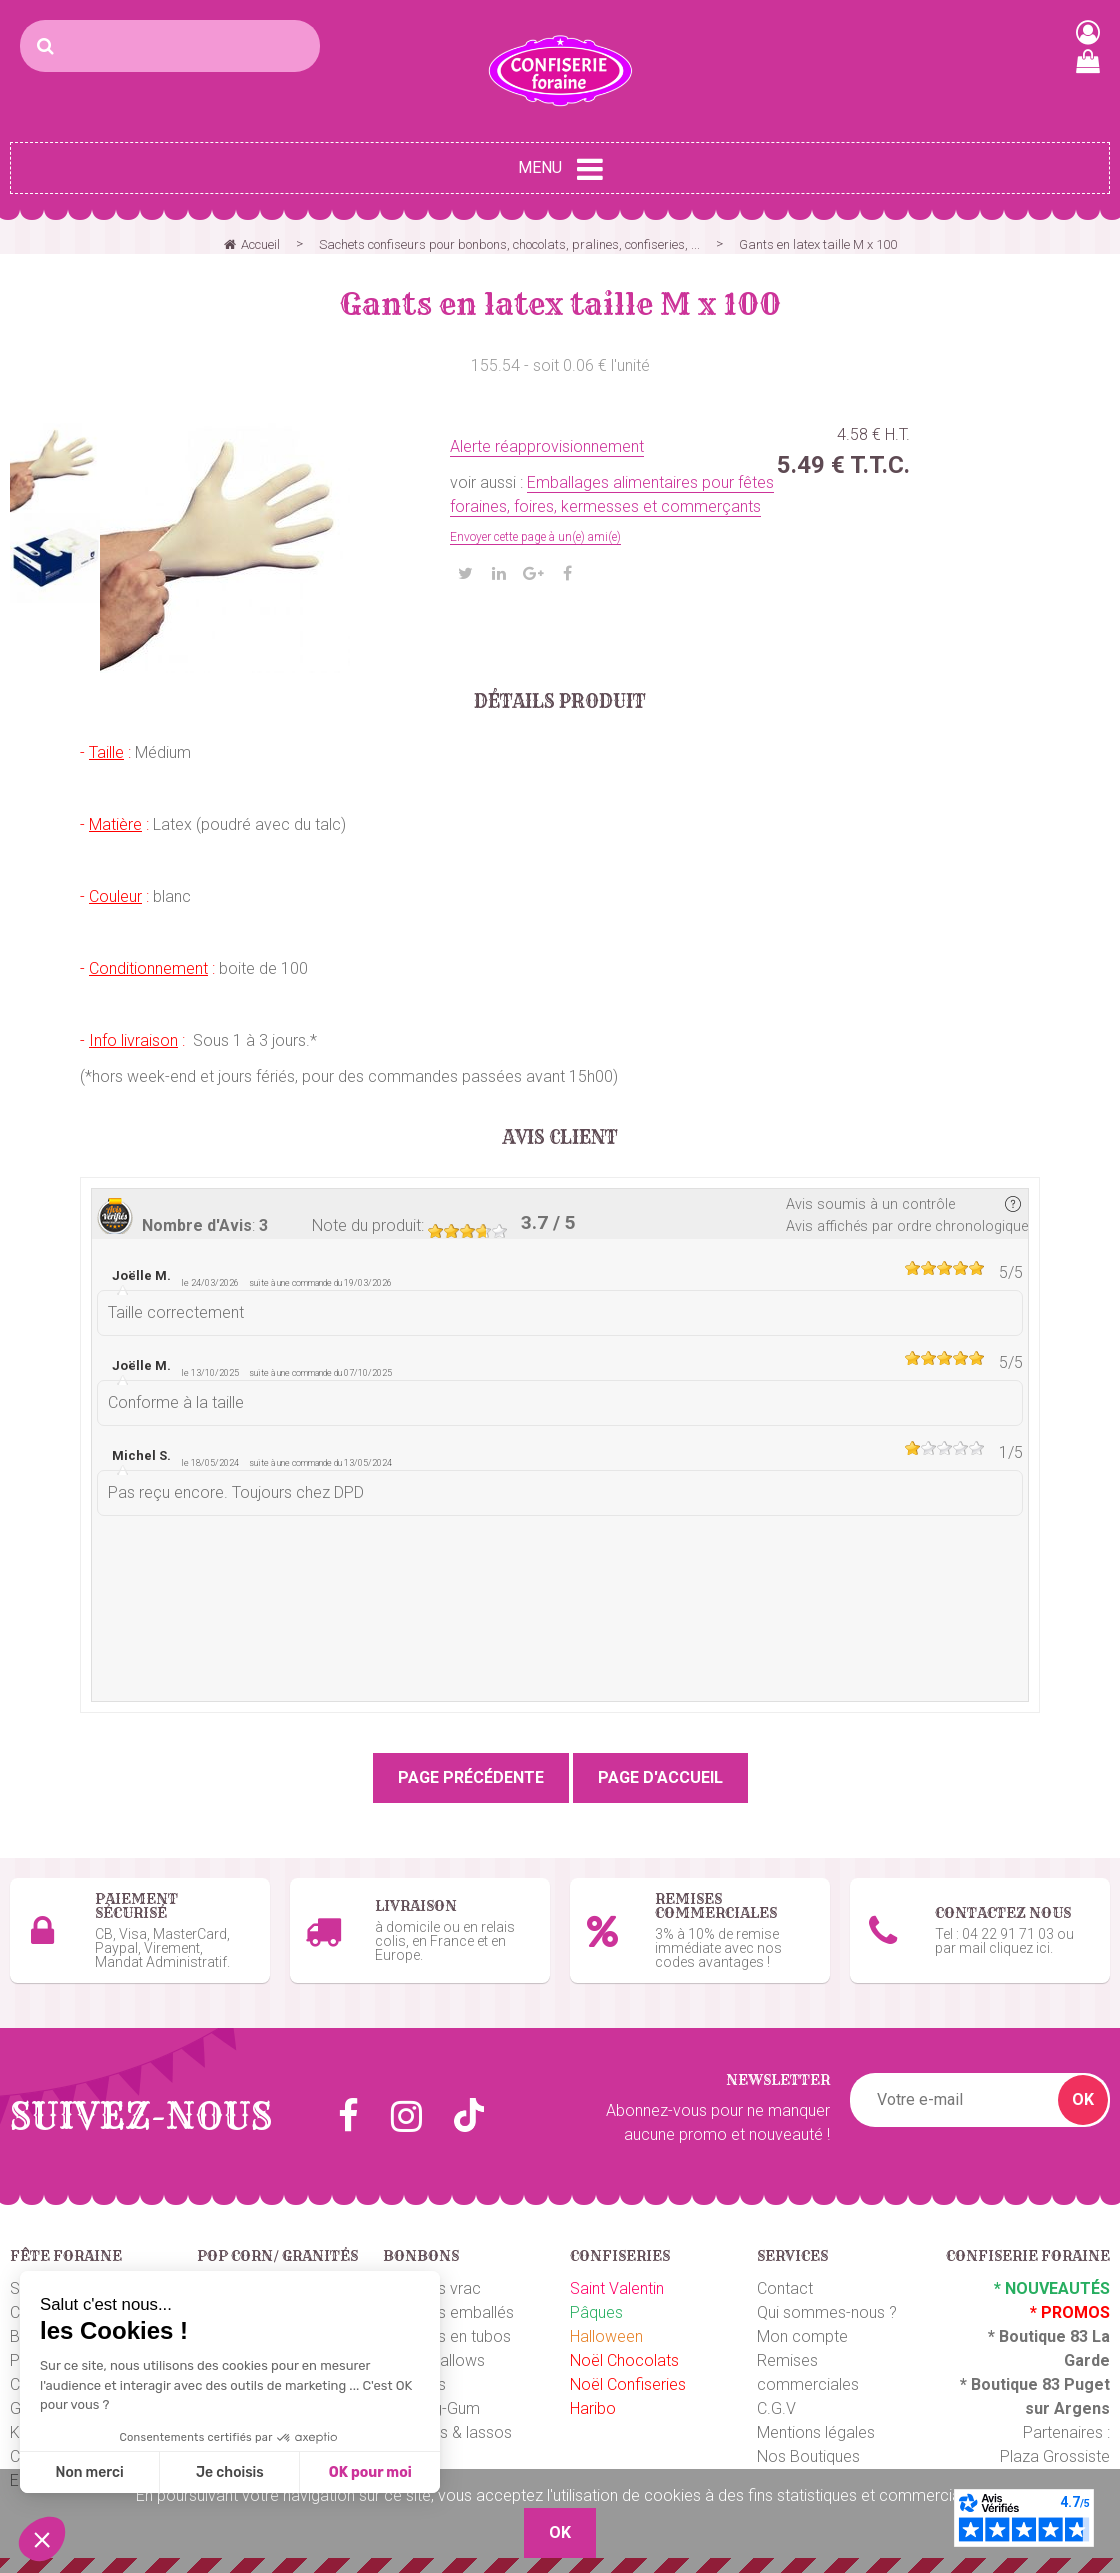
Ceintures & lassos (447, 2432)
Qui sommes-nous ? (827, 2312)
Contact (785, 2288)
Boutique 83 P (1023, 2384)
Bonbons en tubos (447, 2336)
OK (1083, 2099)
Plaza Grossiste (1055, 2456)
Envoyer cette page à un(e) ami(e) (535, 537)
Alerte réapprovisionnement (547, 446)
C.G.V (776, 2408)
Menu (560, 169)
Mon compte (802, 2336)
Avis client (560, 1138)
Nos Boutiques (808, 2456)
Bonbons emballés (448, 2312)
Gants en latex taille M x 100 (560, 304)
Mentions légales (816, 2432)
